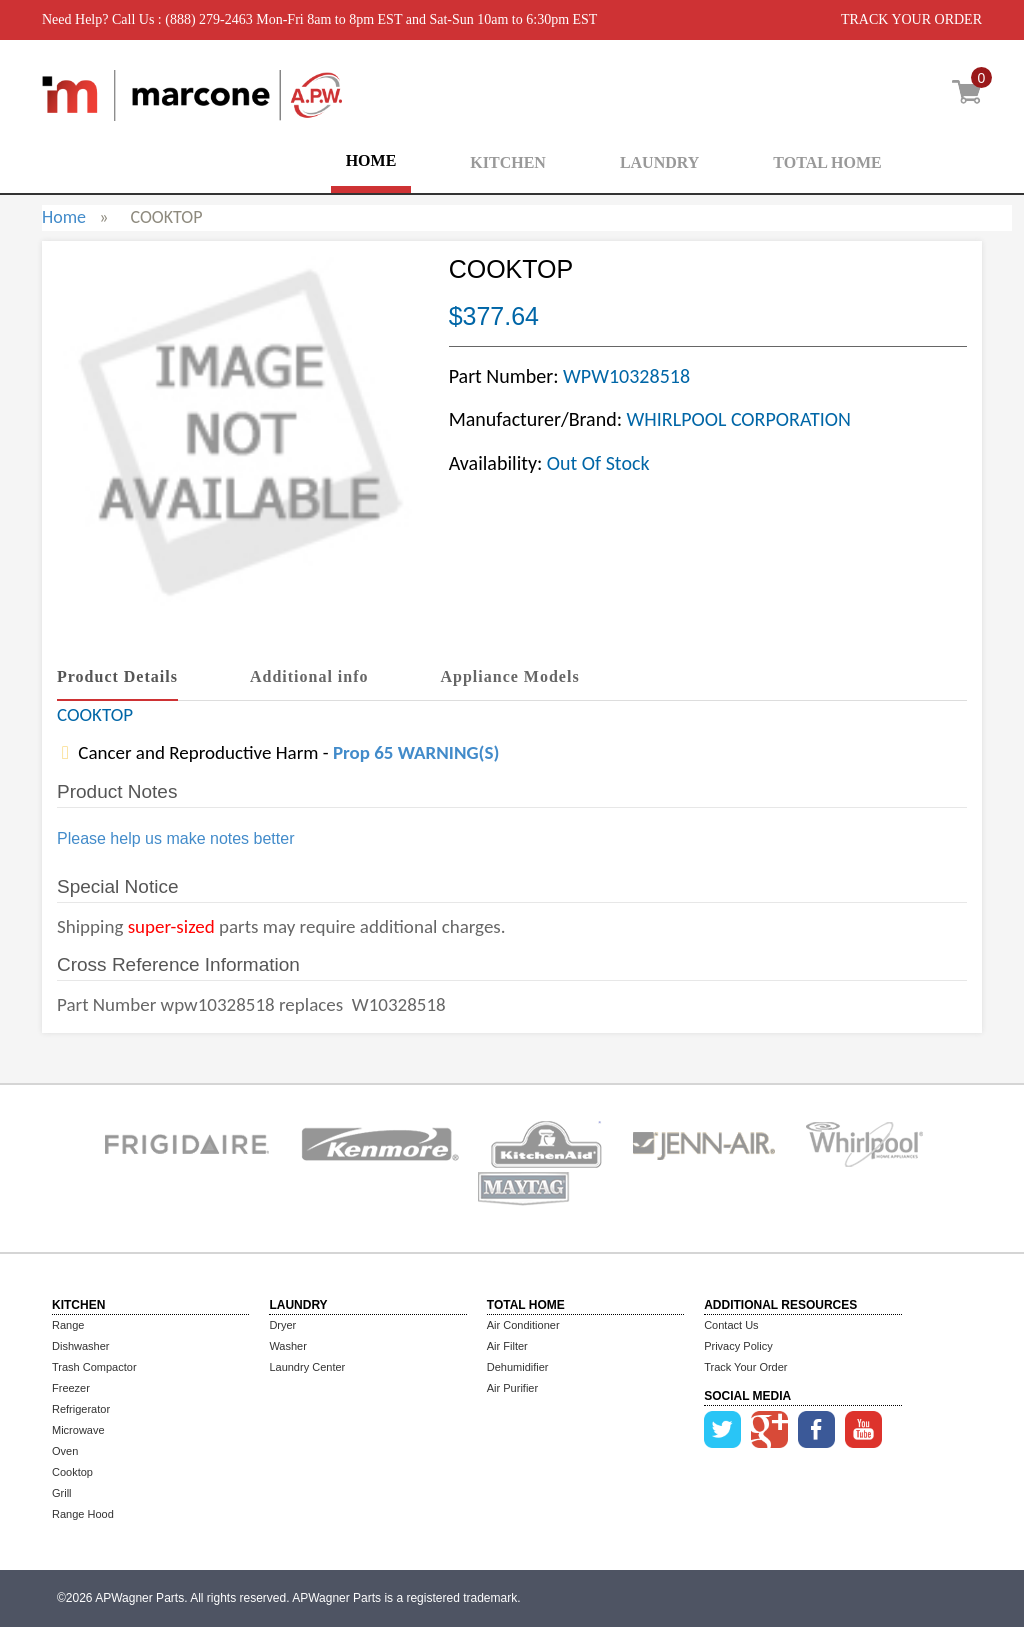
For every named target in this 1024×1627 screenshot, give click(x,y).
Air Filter (507, 1346)
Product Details (117, 676)
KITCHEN (508, 162)
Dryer (282, 1325)
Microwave (78, 1430)
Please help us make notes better (175, 838)
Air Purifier (512, 1388)
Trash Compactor (94, 1367)
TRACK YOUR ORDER (911, 19)
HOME (371, 160)
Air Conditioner (523, 1325)
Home (64, 217)
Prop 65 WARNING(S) (416, 752)
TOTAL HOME (827, 162)
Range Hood (83, 1514)
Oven (65, 1451)
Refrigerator (81, 1409)
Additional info (309, 676)
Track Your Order (745, 1367)
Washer (288, 1346)
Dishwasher (80, 1346)
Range (68, 1325)
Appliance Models (510, 676)
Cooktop (72, 1472)
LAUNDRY (659, 162)
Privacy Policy (738, 1346)
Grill (62, 1493)
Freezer (71, 1388)
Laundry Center (307, 1367)
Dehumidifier (518, 1367)
